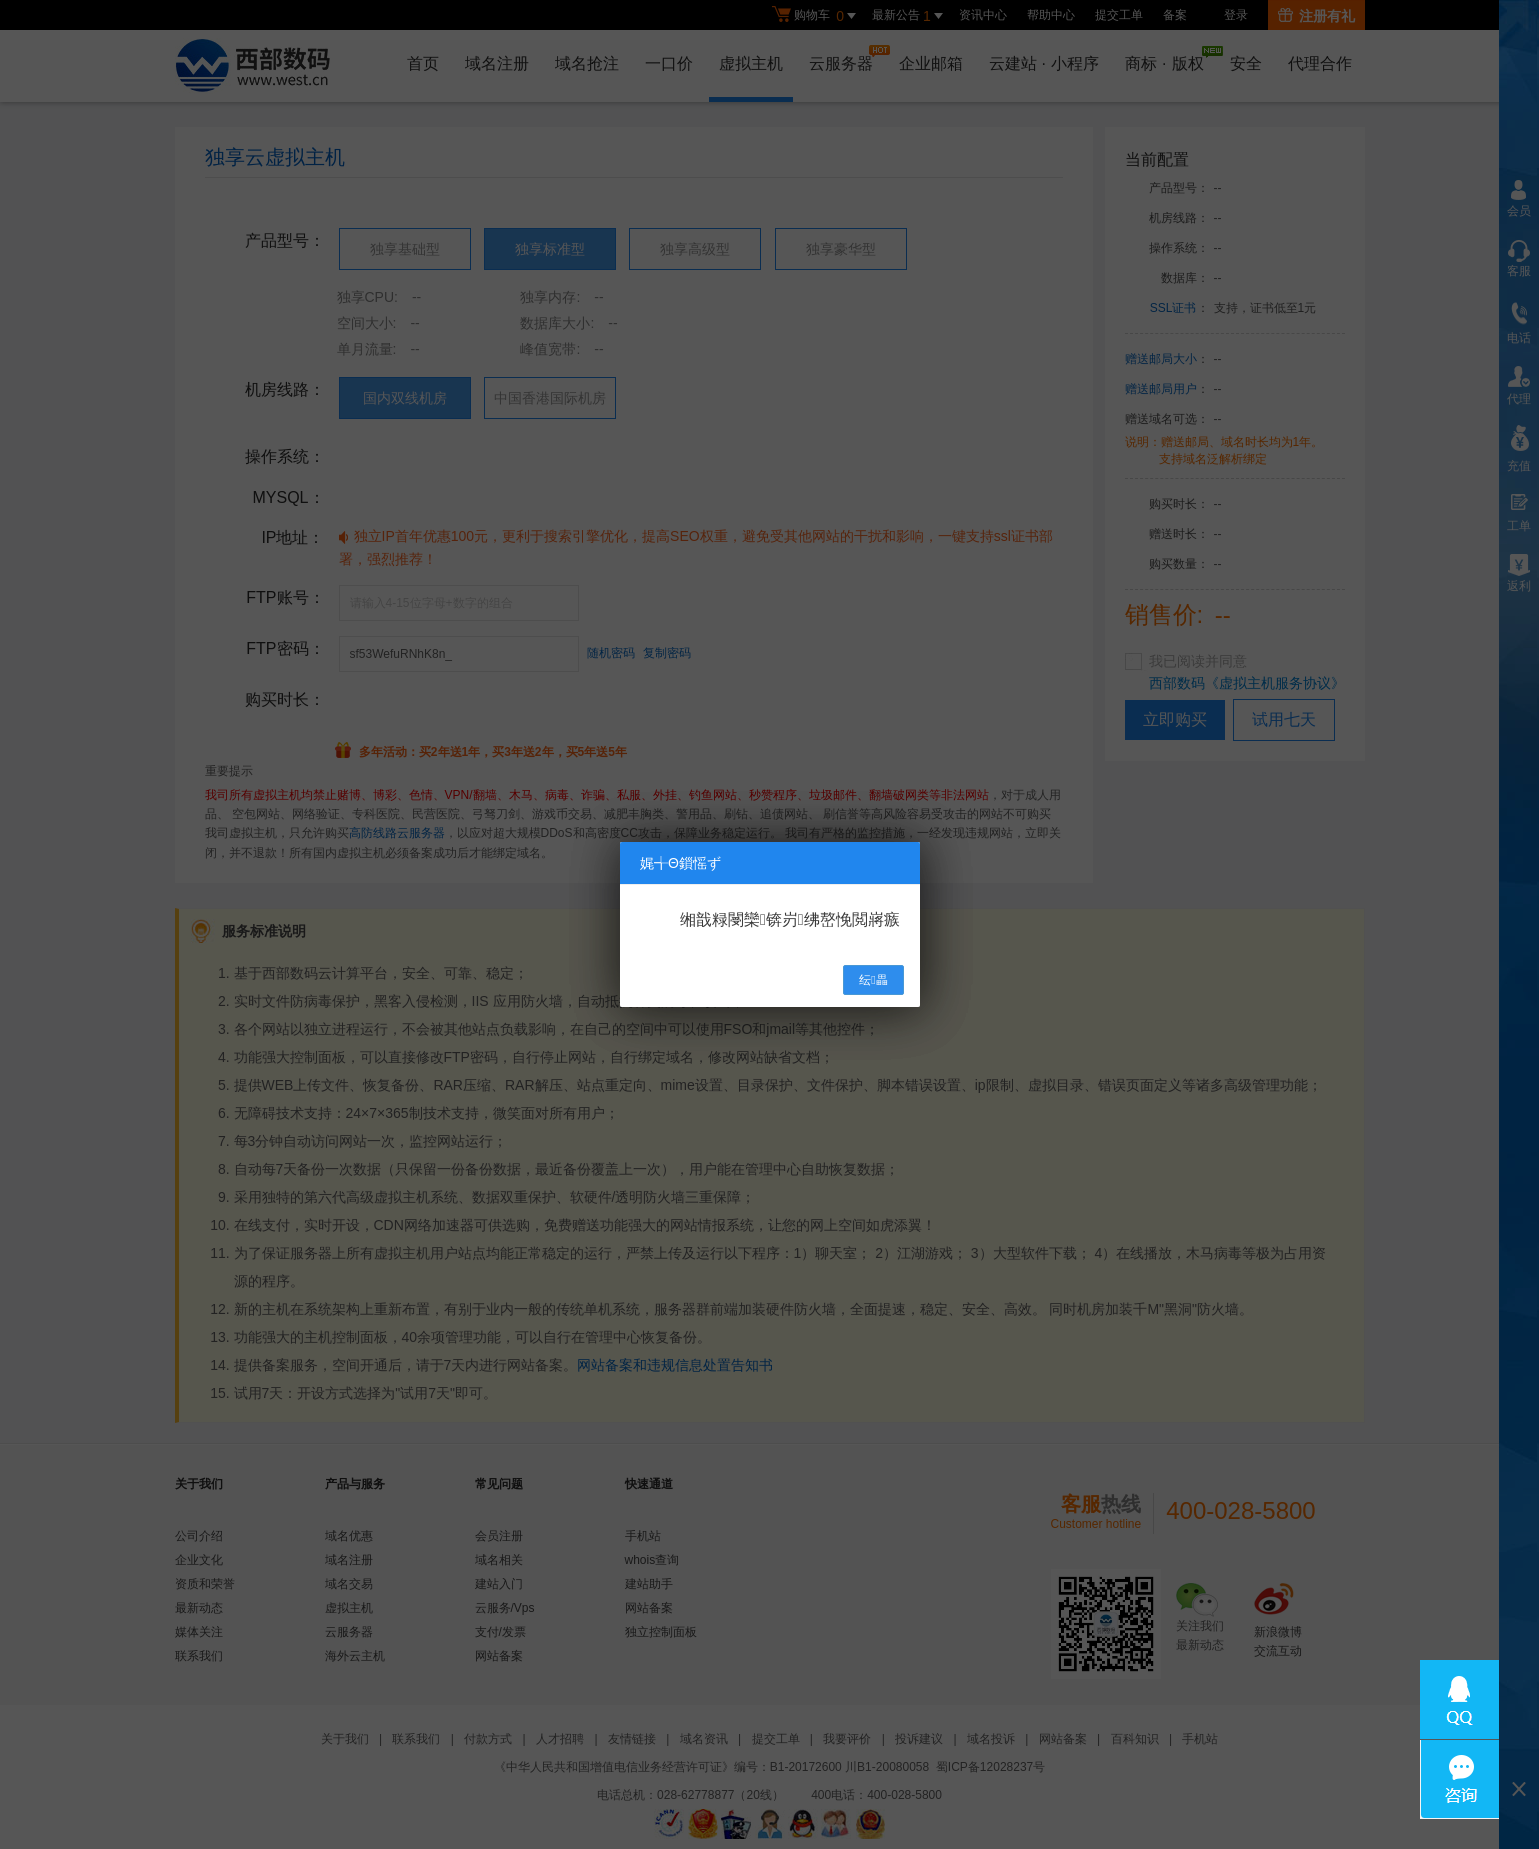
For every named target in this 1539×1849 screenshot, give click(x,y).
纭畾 (873, 980)
